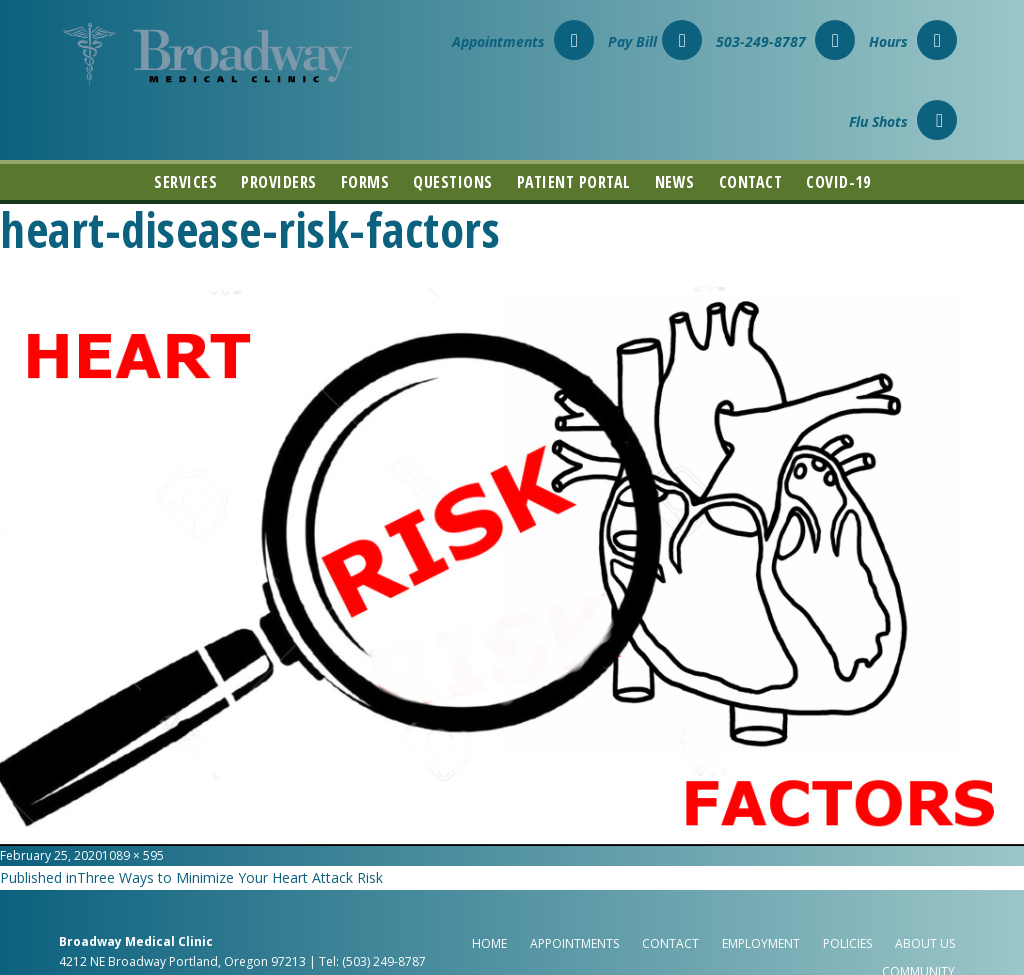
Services (185, 182)
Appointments (523, 41)
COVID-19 (838, 182)
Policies (847, 943)
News (675, 182)
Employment (761, 943)
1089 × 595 (133, 855)
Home (489, 943)
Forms (365, 182)
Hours (913, 41)
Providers (279, 182)
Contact (751, 182)
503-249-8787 (785, 41)
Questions (453, 182)
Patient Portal (574, 182)
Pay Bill (655, 41)
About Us (925, 943)
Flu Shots (903, 121)
